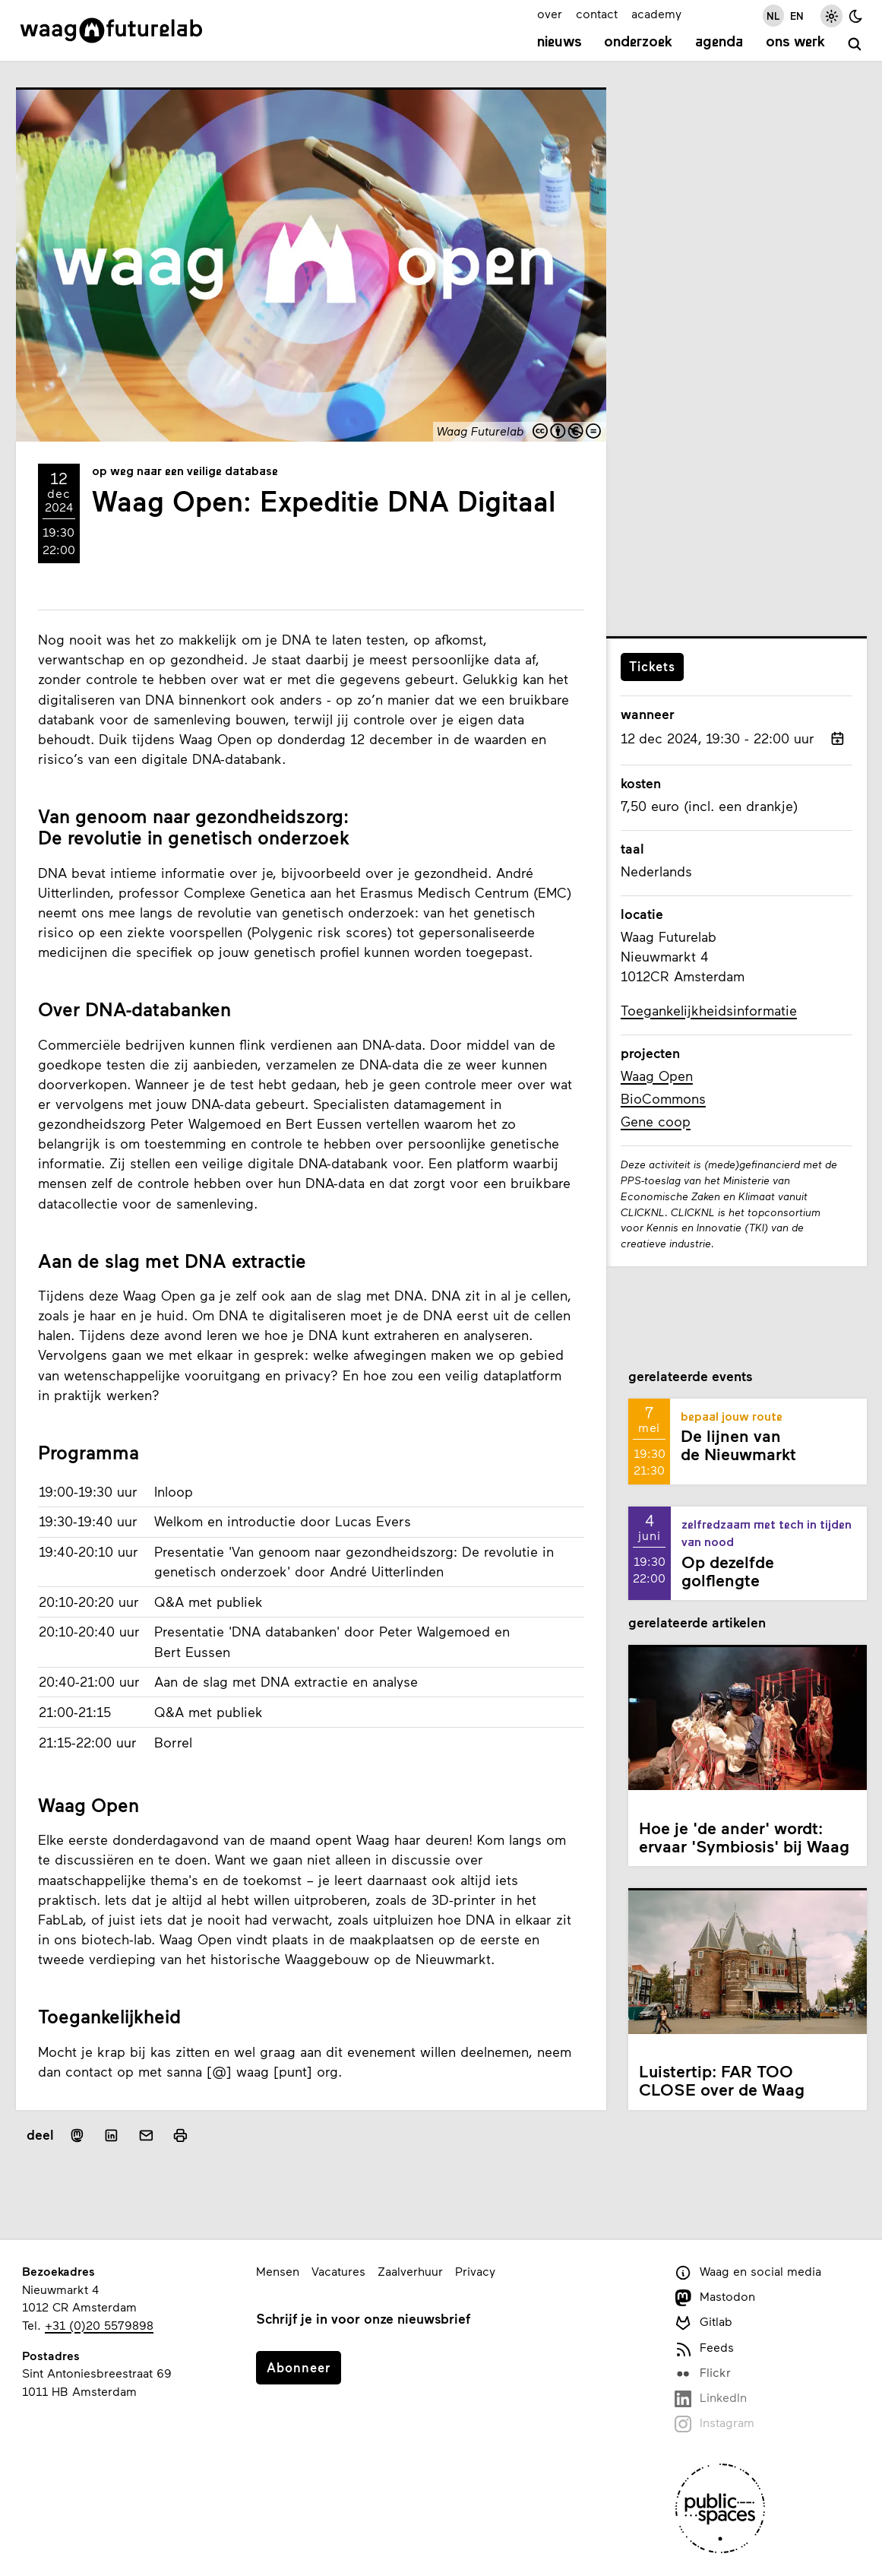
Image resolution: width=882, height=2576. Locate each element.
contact (597, 13)
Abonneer (298, 2367)
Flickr (703, 2373)
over (549, 13)
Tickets (652, 665)
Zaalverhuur (410, 2271)
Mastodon (715, 2297)
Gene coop (656, 1121)
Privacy (475, 2271)
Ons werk (795, 42)
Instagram (714, 2423)
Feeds (704, 2348)
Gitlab (703, 2322)
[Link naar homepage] (111, 30)
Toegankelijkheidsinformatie (709, 1010)
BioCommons (663, 1098)
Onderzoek (638, 42)
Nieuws (559, 42)
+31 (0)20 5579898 (99, 2325)
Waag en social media (748, 2272)
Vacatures (338, 2271)
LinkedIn (711, 2398)
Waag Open (657, 1075)
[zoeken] (855, 44)
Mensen (277, 2271)
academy (656, 13)
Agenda (719, 42)
